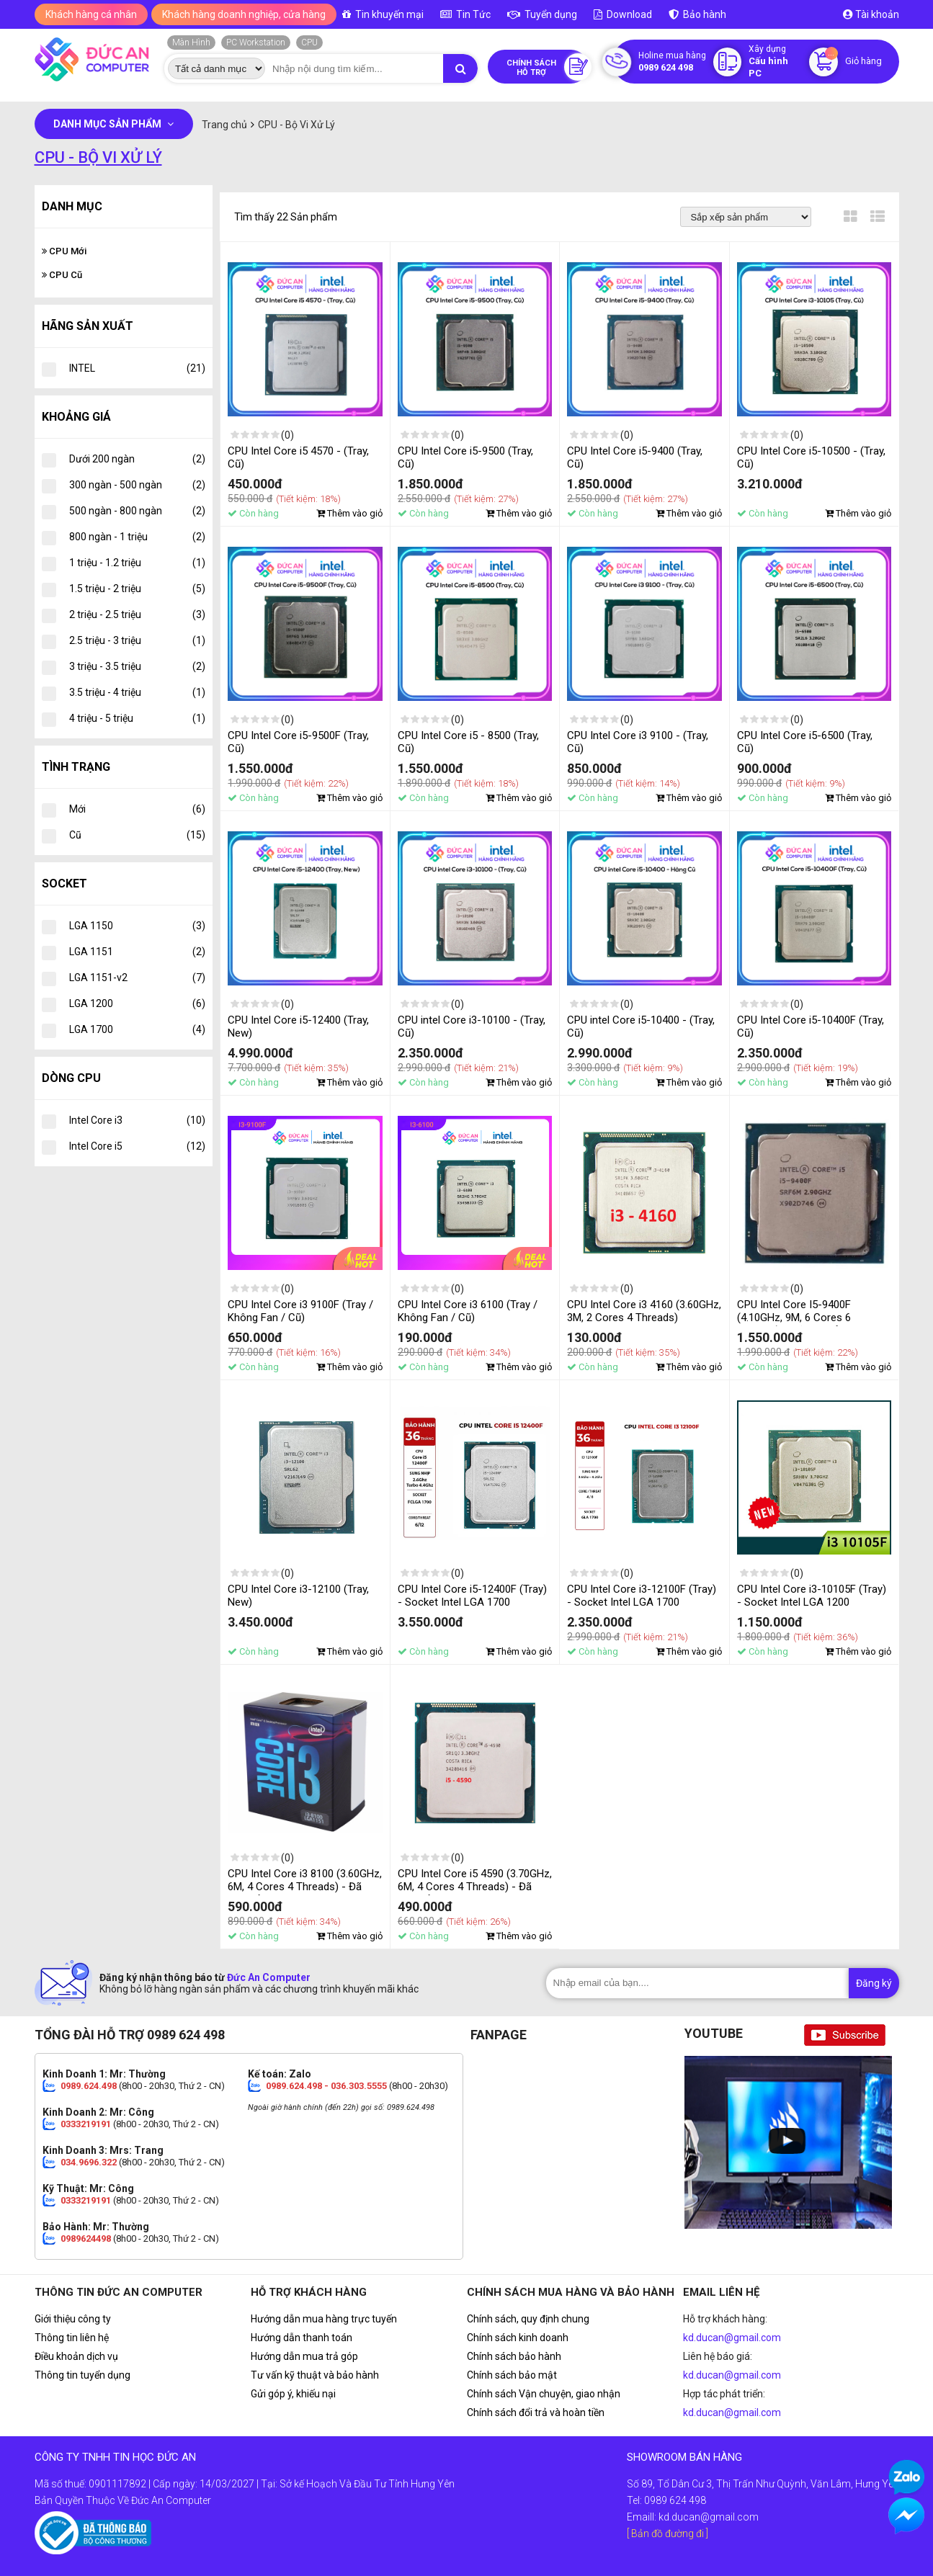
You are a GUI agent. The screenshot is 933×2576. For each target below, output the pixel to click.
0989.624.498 (89, 2085)
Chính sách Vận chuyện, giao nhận (543, 2394)
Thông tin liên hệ (72, 2337)
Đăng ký (874, 1983)
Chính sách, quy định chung (528, 2319)
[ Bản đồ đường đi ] (667, 2533)
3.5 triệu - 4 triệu (137, 692)
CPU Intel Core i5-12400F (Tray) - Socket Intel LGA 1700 (472, 1596)
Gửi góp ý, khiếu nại (293, 2394)
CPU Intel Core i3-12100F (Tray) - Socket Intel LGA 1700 (641, 1596)
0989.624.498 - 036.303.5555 (326, 2085)
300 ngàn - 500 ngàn (137, 485)
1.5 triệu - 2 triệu (137, 588)
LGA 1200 (137, 1003)
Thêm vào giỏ (349, 513)
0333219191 (86, 2124)
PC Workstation (255, 42)
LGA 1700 (137, 1029)
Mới (137, 809)
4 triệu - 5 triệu (137, 718)
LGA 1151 (137, 951)
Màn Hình (191, 42)
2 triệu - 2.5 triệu (137, 614)
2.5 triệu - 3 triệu (137, 640)
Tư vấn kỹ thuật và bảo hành (315, 2375)
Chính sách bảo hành (514, 2356)
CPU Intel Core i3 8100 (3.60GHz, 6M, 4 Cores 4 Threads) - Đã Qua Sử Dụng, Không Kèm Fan (305, 1886)
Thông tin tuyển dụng (82, 2375)
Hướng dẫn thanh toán (301, 2337)
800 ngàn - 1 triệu (137, 536)
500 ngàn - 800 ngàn (137, 510)
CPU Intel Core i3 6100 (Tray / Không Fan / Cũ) (467, 1311)
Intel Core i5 (137, 1146)
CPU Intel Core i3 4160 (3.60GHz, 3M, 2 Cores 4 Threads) (644, 1311)
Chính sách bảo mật (512, 2375)
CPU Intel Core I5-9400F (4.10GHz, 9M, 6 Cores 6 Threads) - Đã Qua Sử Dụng (802, 1317)
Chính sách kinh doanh (517, 2337)
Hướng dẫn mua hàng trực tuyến (324, 2319)
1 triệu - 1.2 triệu (137, 562)
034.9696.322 (89, 2162)
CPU (309, 42)
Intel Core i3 (137, 1120)
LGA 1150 (137, 925)
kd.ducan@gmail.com (732, 2337)
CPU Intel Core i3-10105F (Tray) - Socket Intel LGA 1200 (811, 1596)
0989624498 (86, 2238)
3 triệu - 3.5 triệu (137, 666)
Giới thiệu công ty (73, 2319)
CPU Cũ (62, 274)
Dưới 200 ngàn (137, 459)
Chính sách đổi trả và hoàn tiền (535, 2412)
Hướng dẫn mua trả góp (304, 2356)
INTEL (137, 368)
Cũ (137, 835)
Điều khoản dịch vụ (76, 2356)
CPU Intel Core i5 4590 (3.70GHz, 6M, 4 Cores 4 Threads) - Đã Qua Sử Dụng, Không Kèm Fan (475, 1886)
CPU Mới (64, 251)
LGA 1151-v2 (137, 977)
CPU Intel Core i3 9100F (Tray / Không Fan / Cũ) (300, 1311)
